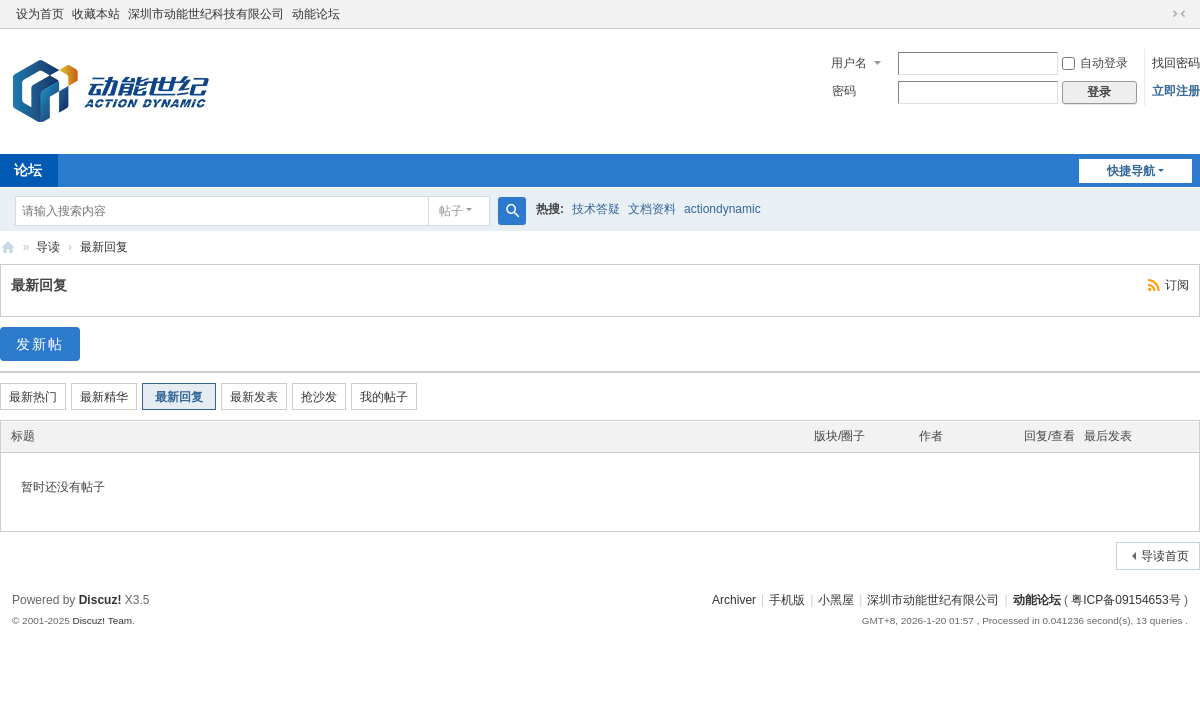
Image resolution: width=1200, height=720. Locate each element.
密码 (844, 91)
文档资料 (652, 209)
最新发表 (254, 397)
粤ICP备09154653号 (1125, 600)
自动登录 (1095, 63)
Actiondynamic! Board (8, 247)
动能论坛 (316, 14)
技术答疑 (596, 209)
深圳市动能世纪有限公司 (933, 600)
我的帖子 (384, 397)
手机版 (787, 600)
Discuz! (100, 600)
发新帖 (40, 344)
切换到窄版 (1179, 14)
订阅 (1177, 285)
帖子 (451, 211)
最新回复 (104, 247)
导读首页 (1165, 556)
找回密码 (1176, 63)
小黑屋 (836, 600)
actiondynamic (722, 209)
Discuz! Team (102, 620)
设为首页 (40, 14)
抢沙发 (319, 397)
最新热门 (33, 397)
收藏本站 (96, 14)
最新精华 (104, 397)
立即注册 (1176, 91)
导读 (48, 247)
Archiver (734, 600)
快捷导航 (1131, 171)
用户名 (849, 63)
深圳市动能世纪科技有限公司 (206, 14)
